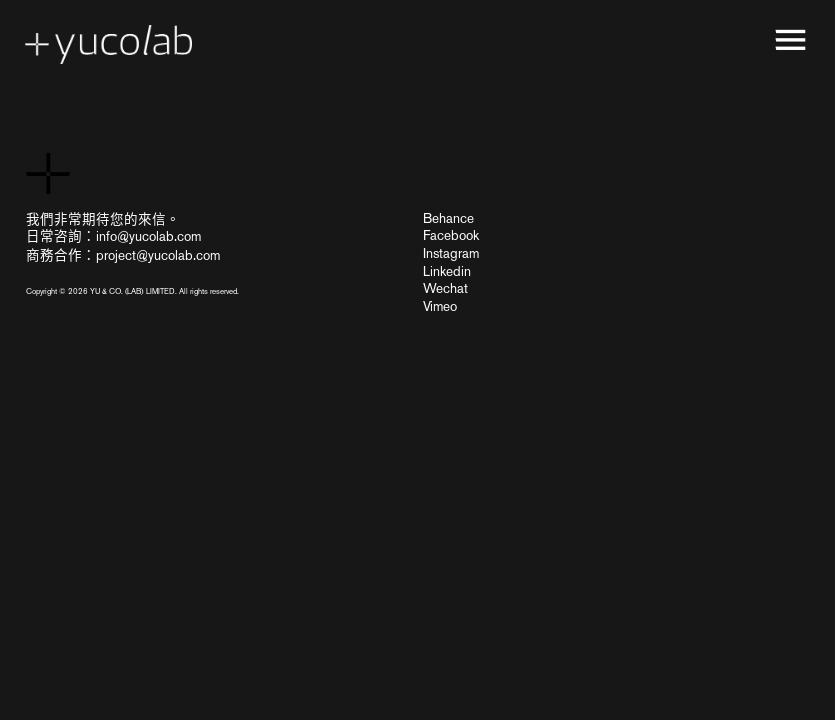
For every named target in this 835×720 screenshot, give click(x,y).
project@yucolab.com (158, 255)
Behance (448, 218)
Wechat (445, 288)
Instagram (451, 253)
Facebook (451, 235)
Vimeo (440, 306)
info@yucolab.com (148, 236)
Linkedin (447, 271)
